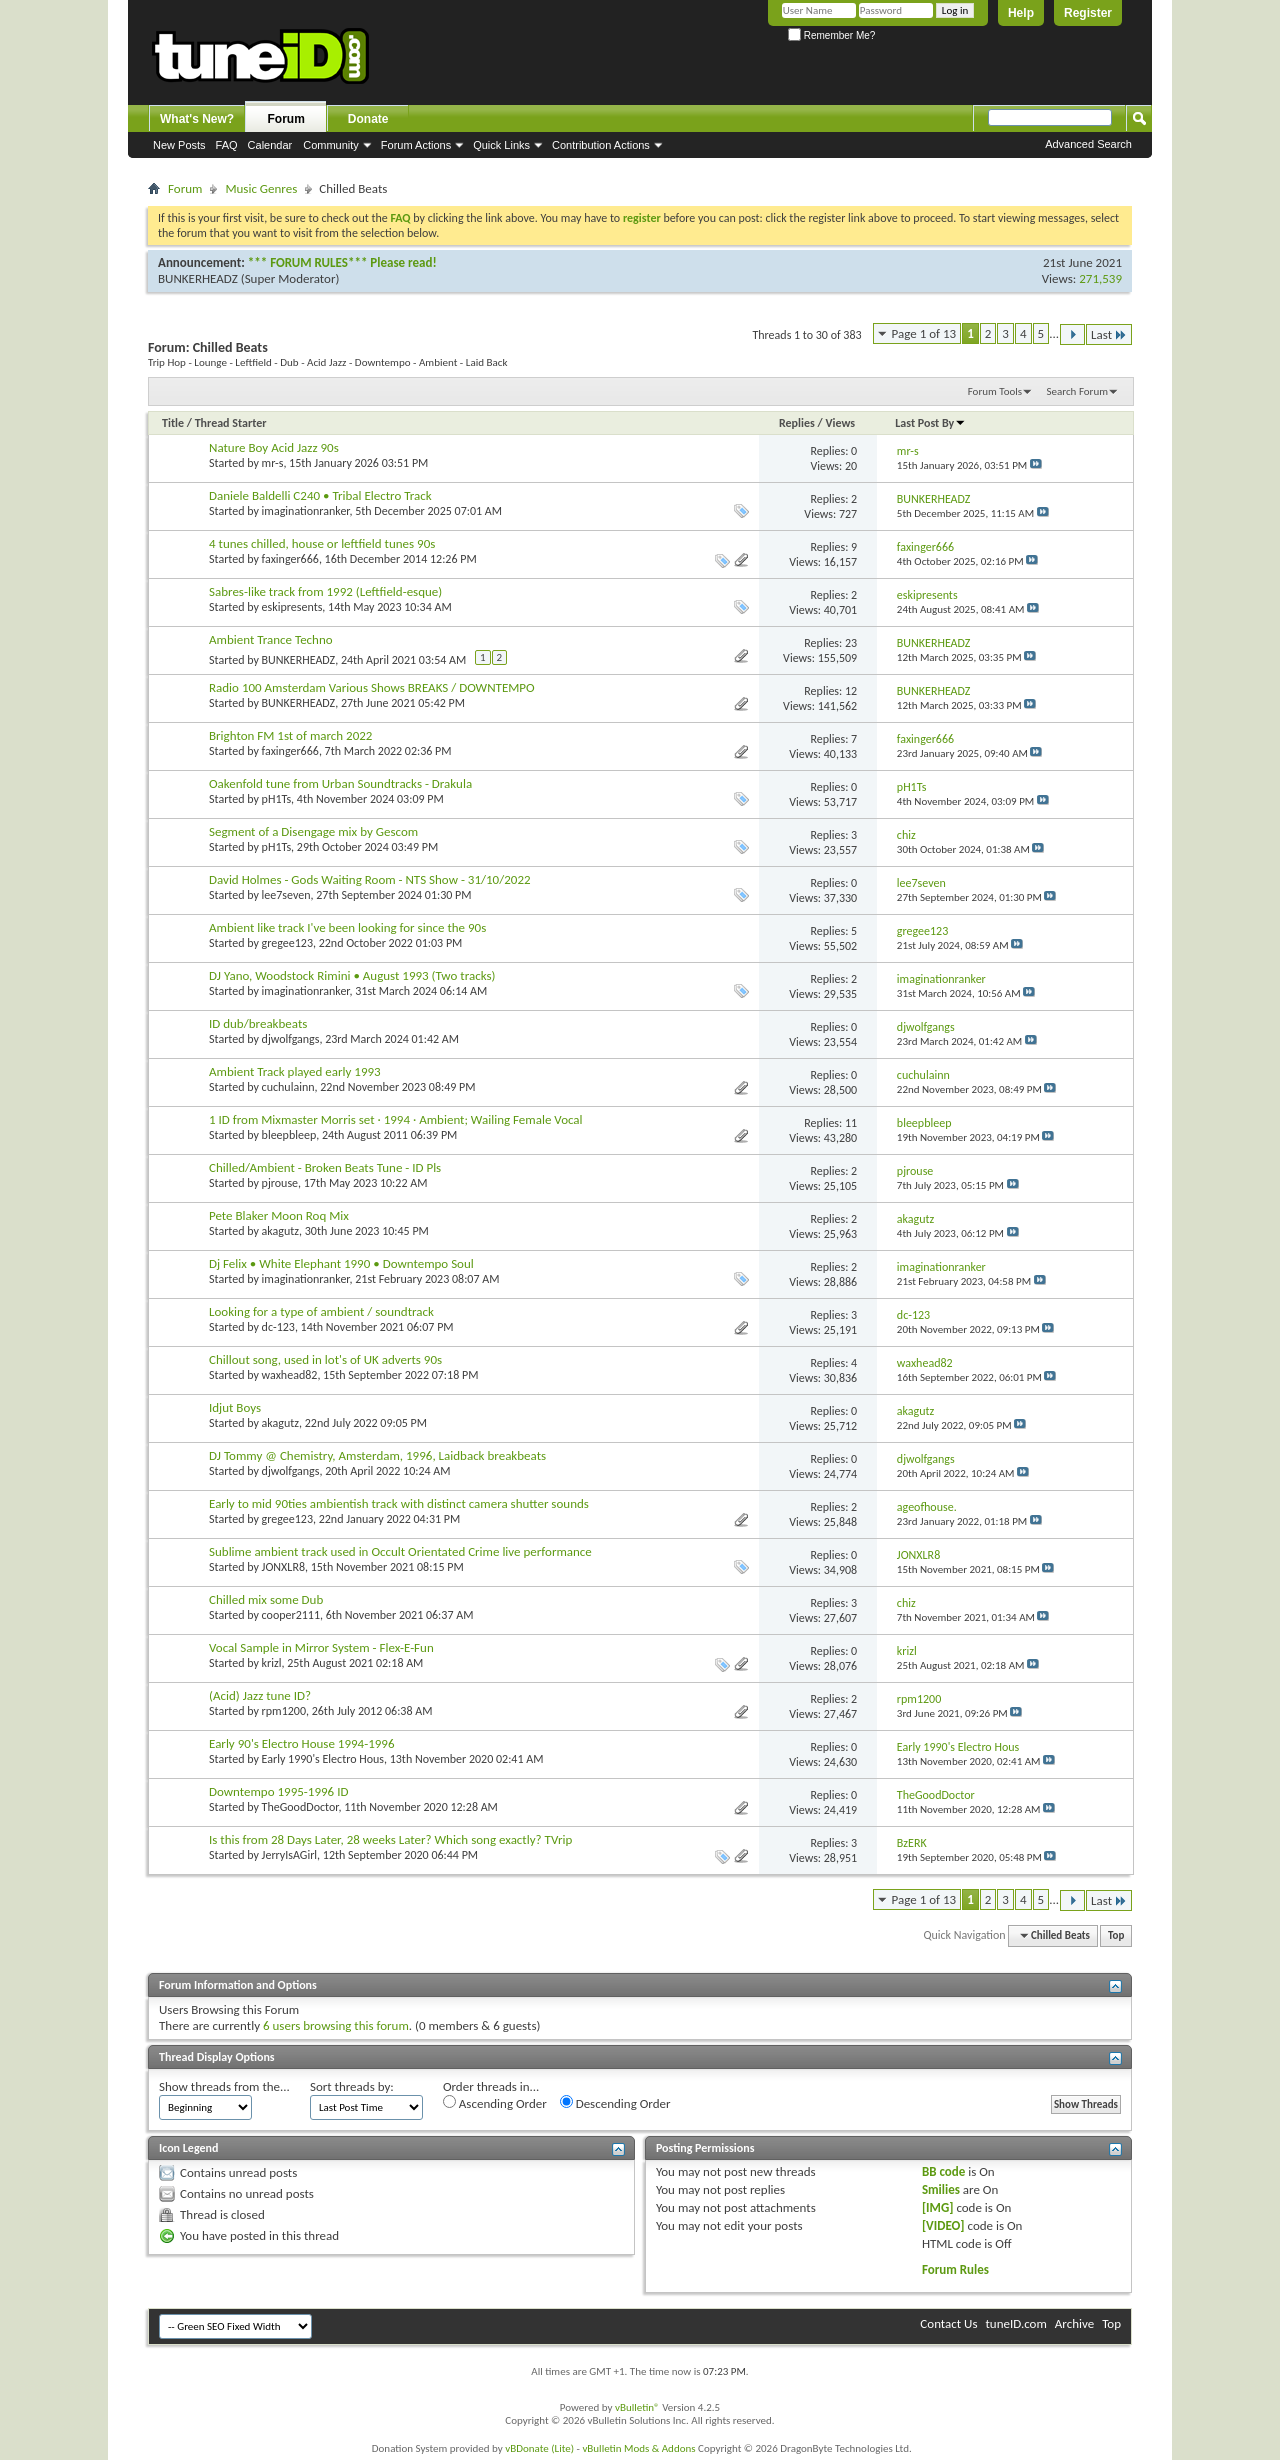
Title (173, 423)
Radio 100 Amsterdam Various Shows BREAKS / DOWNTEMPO (372, 687)
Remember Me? (831, 35)
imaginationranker (306, 511)
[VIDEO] (943, 2225)
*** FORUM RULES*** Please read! (342, 262)
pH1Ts (277, 799)
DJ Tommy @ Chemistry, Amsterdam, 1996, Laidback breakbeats (377, 1455)
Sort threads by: (352, 2086)
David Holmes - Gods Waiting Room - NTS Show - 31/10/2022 (370, 879)
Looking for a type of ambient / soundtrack (321, 1311)
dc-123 (278, 1327)
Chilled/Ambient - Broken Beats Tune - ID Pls (325, 1167)
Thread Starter (231, 423)
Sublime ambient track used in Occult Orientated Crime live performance (400, 1551)
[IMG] (938, 2207)
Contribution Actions (601, 145)
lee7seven (286, 895)
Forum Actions (416, 145)
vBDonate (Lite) (539, 2448)
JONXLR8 (283, 1567)
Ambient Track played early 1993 (295, 1071)
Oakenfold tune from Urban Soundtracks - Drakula (340, 783)
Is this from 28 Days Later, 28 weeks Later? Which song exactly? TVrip (390, 1839)
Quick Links (501, 145)
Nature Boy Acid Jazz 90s (274, 447)
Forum (286, 119)
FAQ (227, 145)
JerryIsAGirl (290, 1855)
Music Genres (261, 188)
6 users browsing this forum (336, 2025)
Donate (368, 119)
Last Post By (930, 423)
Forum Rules (955, 2269)
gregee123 (287, 943)
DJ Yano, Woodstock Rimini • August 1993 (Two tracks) (352, 975)
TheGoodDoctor (300, 1807)
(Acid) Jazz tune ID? (260, 1695)
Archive (1074, 2323)
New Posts (179, 145)
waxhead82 (290, 1375)
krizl (272, 1663)
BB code (943, 2171)
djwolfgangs (291, 1039)
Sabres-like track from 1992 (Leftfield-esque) (325, 591)
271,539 (1100, 278)
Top (1116, 1935)
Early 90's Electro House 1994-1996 (302, 1743)
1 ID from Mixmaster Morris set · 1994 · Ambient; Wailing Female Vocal (396, 1119)
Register (1088, 13)
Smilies (941, 2189)
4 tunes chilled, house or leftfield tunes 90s (322, 543)
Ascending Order (495, 2103)
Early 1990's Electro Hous (323, 1759)
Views (840, 423)
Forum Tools (995, 391)
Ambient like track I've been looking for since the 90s (347, 927)
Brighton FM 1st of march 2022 (290, 735)
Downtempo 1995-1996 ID (278, 1791)
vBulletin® (637, 2407)
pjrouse (280, 1183)
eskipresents (292, 607)
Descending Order (615, 2103)
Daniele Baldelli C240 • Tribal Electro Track (320, 495)
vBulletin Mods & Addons (638, 2448)
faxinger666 (290, 559)
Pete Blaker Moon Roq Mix (279, 1215)
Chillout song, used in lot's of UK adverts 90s (325, 1359)
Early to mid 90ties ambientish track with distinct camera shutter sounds (399, 1503)
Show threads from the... (224, 2086)
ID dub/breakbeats (258, 1023)
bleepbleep (289, 1135)
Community (331, 145)
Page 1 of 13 (924, 333)
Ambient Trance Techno (271, 639)
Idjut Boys (235, 1407)
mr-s (273, 463)
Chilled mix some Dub (266, 1599)
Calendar (270, 145)
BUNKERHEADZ (198, 278)
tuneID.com (1015, 2323)
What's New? (197, 119)
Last (1109, 334)
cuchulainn (288, 1087)
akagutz (280, 1231)
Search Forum (1078, 391)
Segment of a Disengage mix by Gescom (313, 831)
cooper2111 (291, 1615)
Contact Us (948, 2323)
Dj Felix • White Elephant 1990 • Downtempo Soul (341, 1263)
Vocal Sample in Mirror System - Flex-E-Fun (321, 1647)
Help (1021, 13)
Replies (797, 423)
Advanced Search (1088, 144)
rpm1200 (284, 1711)
